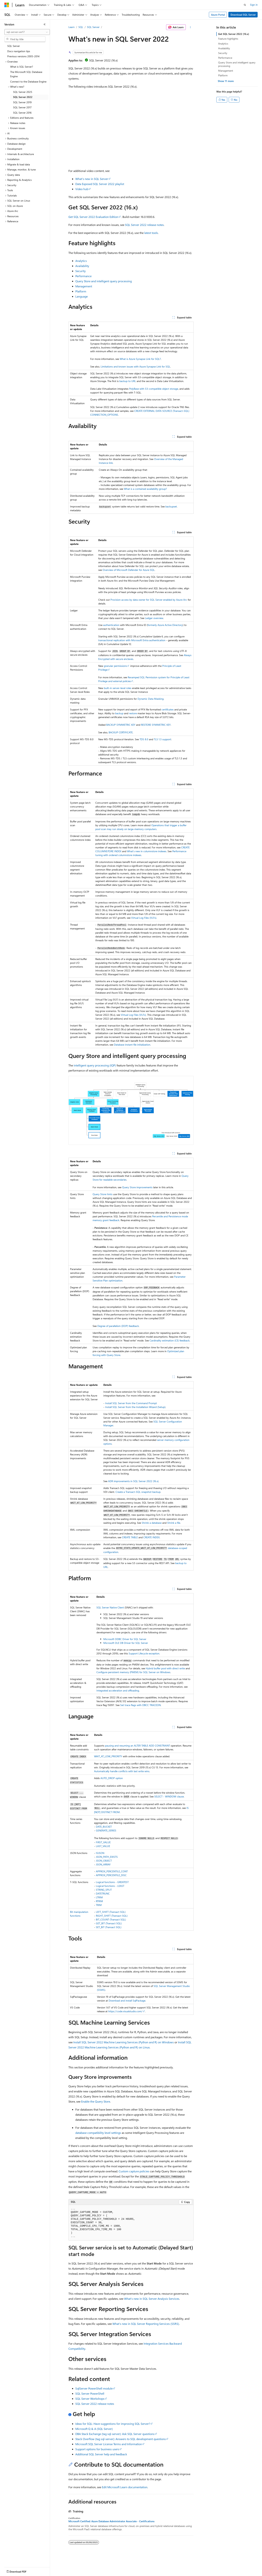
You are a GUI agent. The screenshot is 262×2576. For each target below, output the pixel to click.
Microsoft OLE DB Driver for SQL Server (125, 1643)
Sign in (254, 4)
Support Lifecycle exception (144, 1653)
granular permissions (115, 666)
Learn (71, 27)
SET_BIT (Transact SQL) (108, 1927)
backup (119, 713)
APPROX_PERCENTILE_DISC (111, 1875)
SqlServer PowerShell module (94, 2388)
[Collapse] (44, 24)
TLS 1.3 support (162, 739)
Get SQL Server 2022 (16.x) (233, 34)
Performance (83, 276)
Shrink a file (173, 1522)
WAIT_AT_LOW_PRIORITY (108, 1756)
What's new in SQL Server (91, 179)
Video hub (81, 189)
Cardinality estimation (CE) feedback (170, 1340)
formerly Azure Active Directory (165, 625)
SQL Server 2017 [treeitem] (22, 107)
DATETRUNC (103, 1893)
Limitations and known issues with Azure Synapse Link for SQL (135, 366)
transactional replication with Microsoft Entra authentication (131, 640)
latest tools (151, 233)
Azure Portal (218, 14)
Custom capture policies (134, 2171)
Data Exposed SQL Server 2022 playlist (99, 184)
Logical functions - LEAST (110, 1886)
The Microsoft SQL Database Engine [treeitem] (26, 74)
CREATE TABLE (130, 1537)
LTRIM (99, 1897)
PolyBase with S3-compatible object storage (153, 388)
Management (83, 286)
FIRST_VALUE (103, 1842)
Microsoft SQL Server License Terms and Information (108, 2444)
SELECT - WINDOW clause (169, 1796)
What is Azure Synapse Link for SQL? (140, 359)
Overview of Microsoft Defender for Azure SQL (129, 570)
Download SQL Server (243, 14)
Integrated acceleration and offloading (117, 1690)
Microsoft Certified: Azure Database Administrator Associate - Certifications (111, 2521)
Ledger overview (154, 618)
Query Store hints (102, 1194)
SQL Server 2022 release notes (144, 225)
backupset (171, 506)
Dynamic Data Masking (151, 698)
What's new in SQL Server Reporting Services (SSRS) (145, 2324)
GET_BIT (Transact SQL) (109, 1923)
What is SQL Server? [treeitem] (21, 66)
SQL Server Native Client (110, 1607)
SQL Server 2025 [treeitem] (22, 92)
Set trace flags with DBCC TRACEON (140, 1705)
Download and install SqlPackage (127, 2000)
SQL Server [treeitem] (13, 46)
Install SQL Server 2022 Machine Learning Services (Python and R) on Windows (123, 2042)
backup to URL (127, 381)
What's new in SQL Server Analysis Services (151, 2298)
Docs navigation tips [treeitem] (18, 51)
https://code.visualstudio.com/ (125, 2011)
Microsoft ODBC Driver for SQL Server (124, 1639)
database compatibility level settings (98, 2133)
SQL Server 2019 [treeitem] (22, 102)
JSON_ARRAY (103, 1864)
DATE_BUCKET (104, 1826)
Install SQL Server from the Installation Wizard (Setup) (135, 1407)
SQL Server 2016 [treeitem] (22, 112)
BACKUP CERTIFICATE (121, 732)
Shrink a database (152, 1522)
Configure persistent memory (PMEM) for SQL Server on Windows (133, 1672)
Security (80, 271)
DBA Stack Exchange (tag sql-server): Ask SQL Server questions (114, 2434)
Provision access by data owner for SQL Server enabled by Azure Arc (148, 599)
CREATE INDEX (151, 1537)
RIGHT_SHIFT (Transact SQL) (112, 1915)
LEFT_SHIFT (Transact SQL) (111, 1912)
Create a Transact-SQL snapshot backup (138, 1492)
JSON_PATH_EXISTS (107, 1856)
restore (133, 713)
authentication (111, 625)
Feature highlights (228, 38)
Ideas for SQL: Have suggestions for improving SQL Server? (112, 2424)
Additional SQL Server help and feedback (101, 2454)
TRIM (99, 1905)
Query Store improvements (137, 1187)
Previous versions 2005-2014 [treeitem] (23, 56)
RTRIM (99, 1901)
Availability (82, 266)
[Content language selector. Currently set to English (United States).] (21, 2571)
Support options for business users (97, 2449)
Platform (80, 291)
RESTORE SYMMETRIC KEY (156, 724)
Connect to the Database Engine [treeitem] (28, 81)
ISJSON (100, 1853)
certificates (168, 709)
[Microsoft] (6, 5)
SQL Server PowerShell (89, 2393)
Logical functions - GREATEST (112, 1882)
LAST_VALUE (103, 1846)
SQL (80, 27)
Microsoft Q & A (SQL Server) (94, 2429)
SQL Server (93, 27)
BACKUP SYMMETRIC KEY (120, 724)
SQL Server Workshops (89, 2398)
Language (81, 296)
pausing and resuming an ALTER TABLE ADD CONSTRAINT (137, 1745)
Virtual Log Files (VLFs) (143, 917)
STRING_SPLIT (104, 1889)
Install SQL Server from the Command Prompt (131, 1403)
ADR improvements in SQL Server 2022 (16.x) (133, 1481)
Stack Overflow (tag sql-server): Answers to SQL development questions (120, 2439)
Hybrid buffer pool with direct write (165, 1668)
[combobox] (27, 32)
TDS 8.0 (144, 739)
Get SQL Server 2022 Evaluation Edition (93, 217)
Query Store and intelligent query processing (103, 281)
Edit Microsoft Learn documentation (124, 2487)
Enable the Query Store (95, 2101)
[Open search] (245, 5)
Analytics (81, 261)
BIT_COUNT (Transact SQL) (111, 1919)
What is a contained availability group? (145, 489)
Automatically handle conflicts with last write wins (121, 1771)
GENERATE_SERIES (106, 1830)
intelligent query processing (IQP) (95, 1065)
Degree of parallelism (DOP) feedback (118, 1326)
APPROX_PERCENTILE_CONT (112, 1871)
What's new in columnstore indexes (146, 851)
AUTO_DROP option (111, 1778)
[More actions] (190, 27)
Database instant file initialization (132, 1044)
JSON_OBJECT (104, 1860)
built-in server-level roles (117, 688)
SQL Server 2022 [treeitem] (22, 97)
